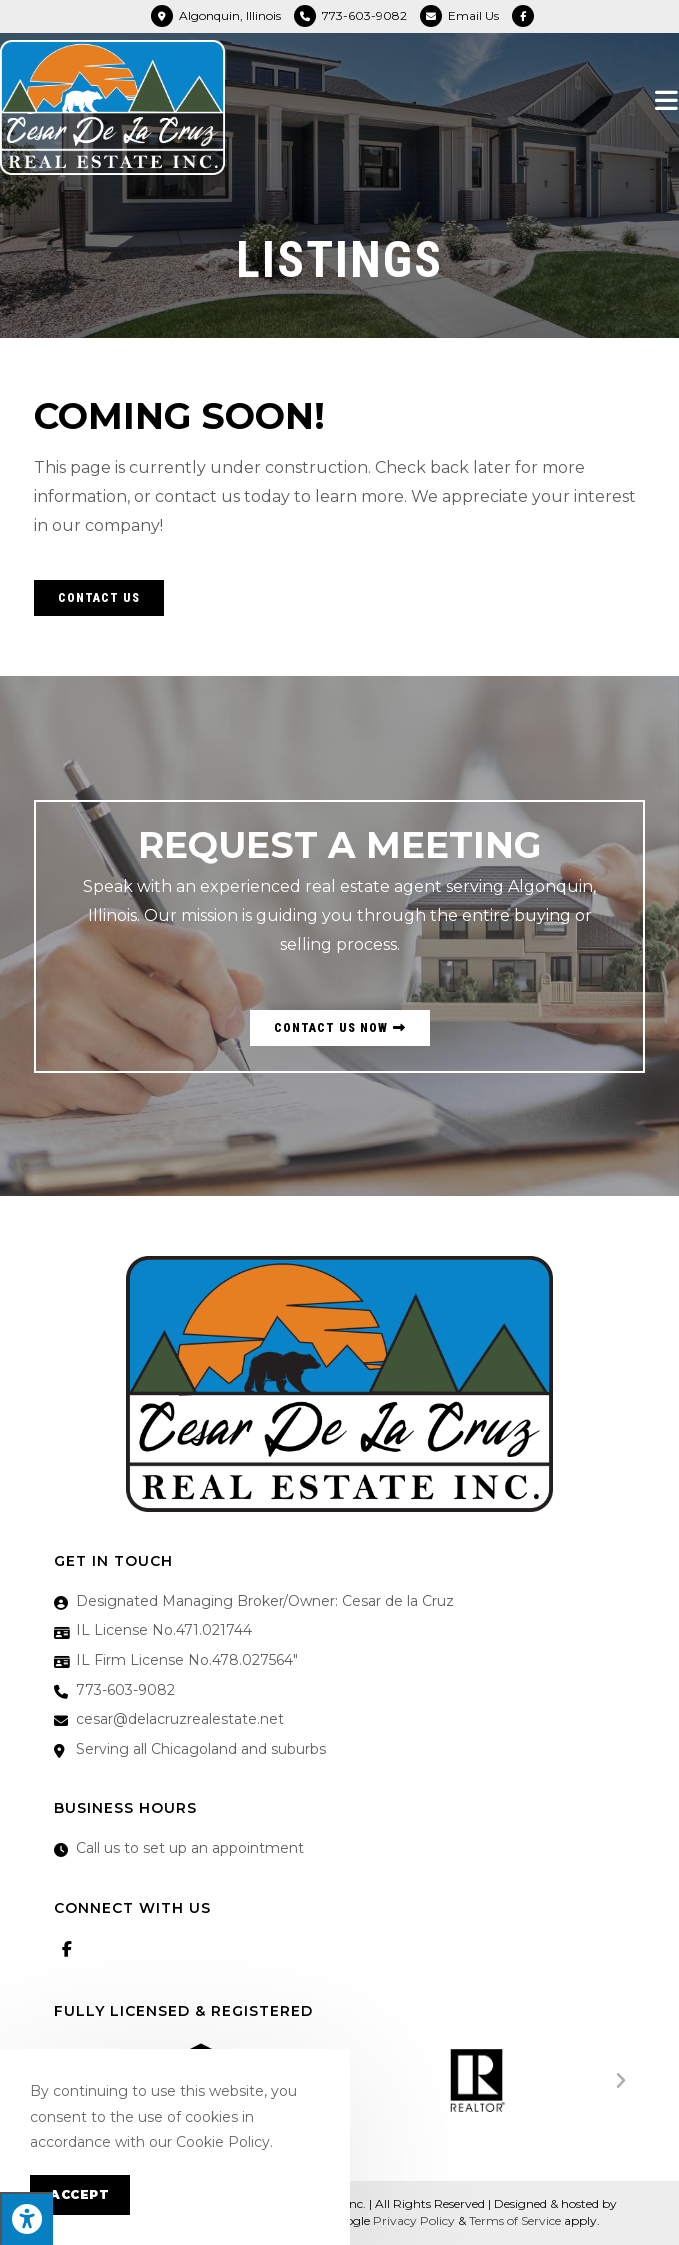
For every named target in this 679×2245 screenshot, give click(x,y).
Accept (80, 2194)
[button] (99, 598)
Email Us (473, 15)
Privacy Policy (414, 2220)
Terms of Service (515, 2220)
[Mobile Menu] (667, 100)
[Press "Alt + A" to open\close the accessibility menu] (26, 2218)
